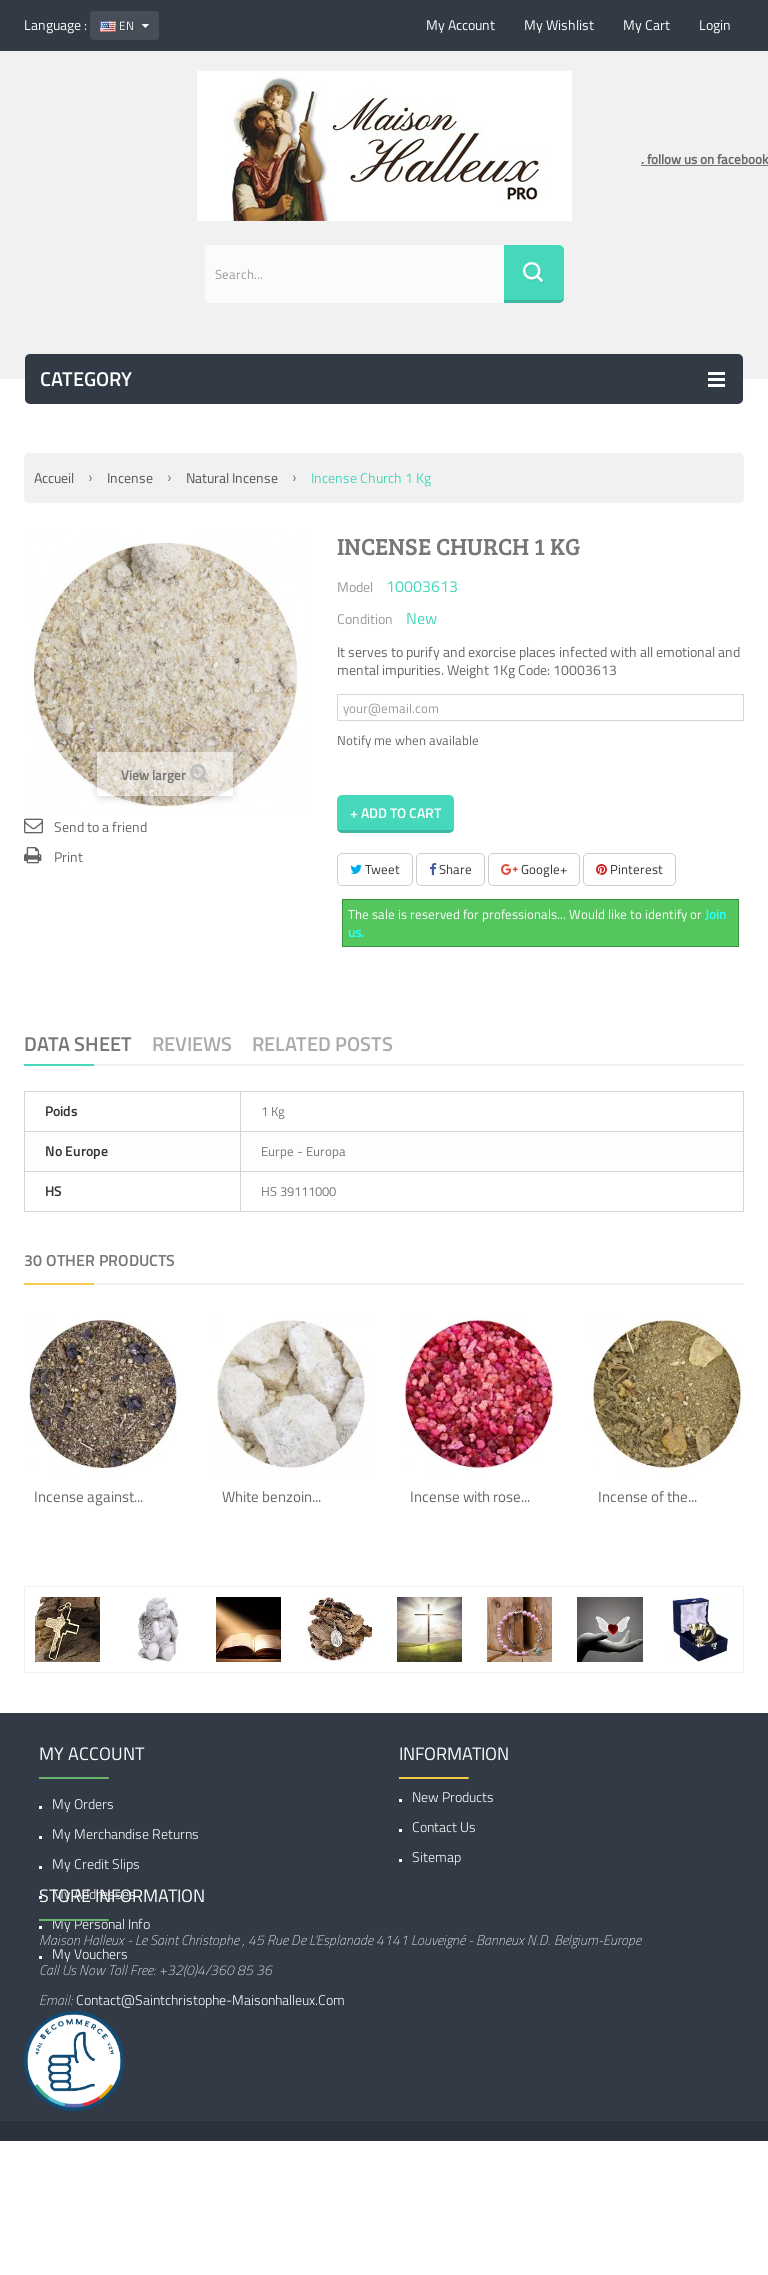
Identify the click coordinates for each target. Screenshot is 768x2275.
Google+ (534, 869)
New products (453, 1803)
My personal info (101, 1923)
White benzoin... (271, 1496)
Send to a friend (100, 826)
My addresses (94, 1893)
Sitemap (436, 1863)
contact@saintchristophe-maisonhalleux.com (210, 2109)
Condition (365, 618)
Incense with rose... (470, 1496)
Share (450, 869)
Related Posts (322, 1043)
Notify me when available (408, 740)
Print (68, 856)
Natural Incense (232, 477)
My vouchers (90, 1953)
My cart (646, 24)
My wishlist (559, 24)
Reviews (192, 1043)
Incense (130, 477)
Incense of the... (647, 1496)
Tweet (375, 869)
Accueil (54, 477)
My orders (83, 1803)
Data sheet (78, 1043)
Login (715, 24)
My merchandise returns (125, 1833)
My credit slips (96, 1863)
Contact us (444, 1833)
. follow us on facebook (704, 159)
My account (460, 24)
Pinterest (629, 869)
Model (355, 586)
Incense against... (88, 1496)
